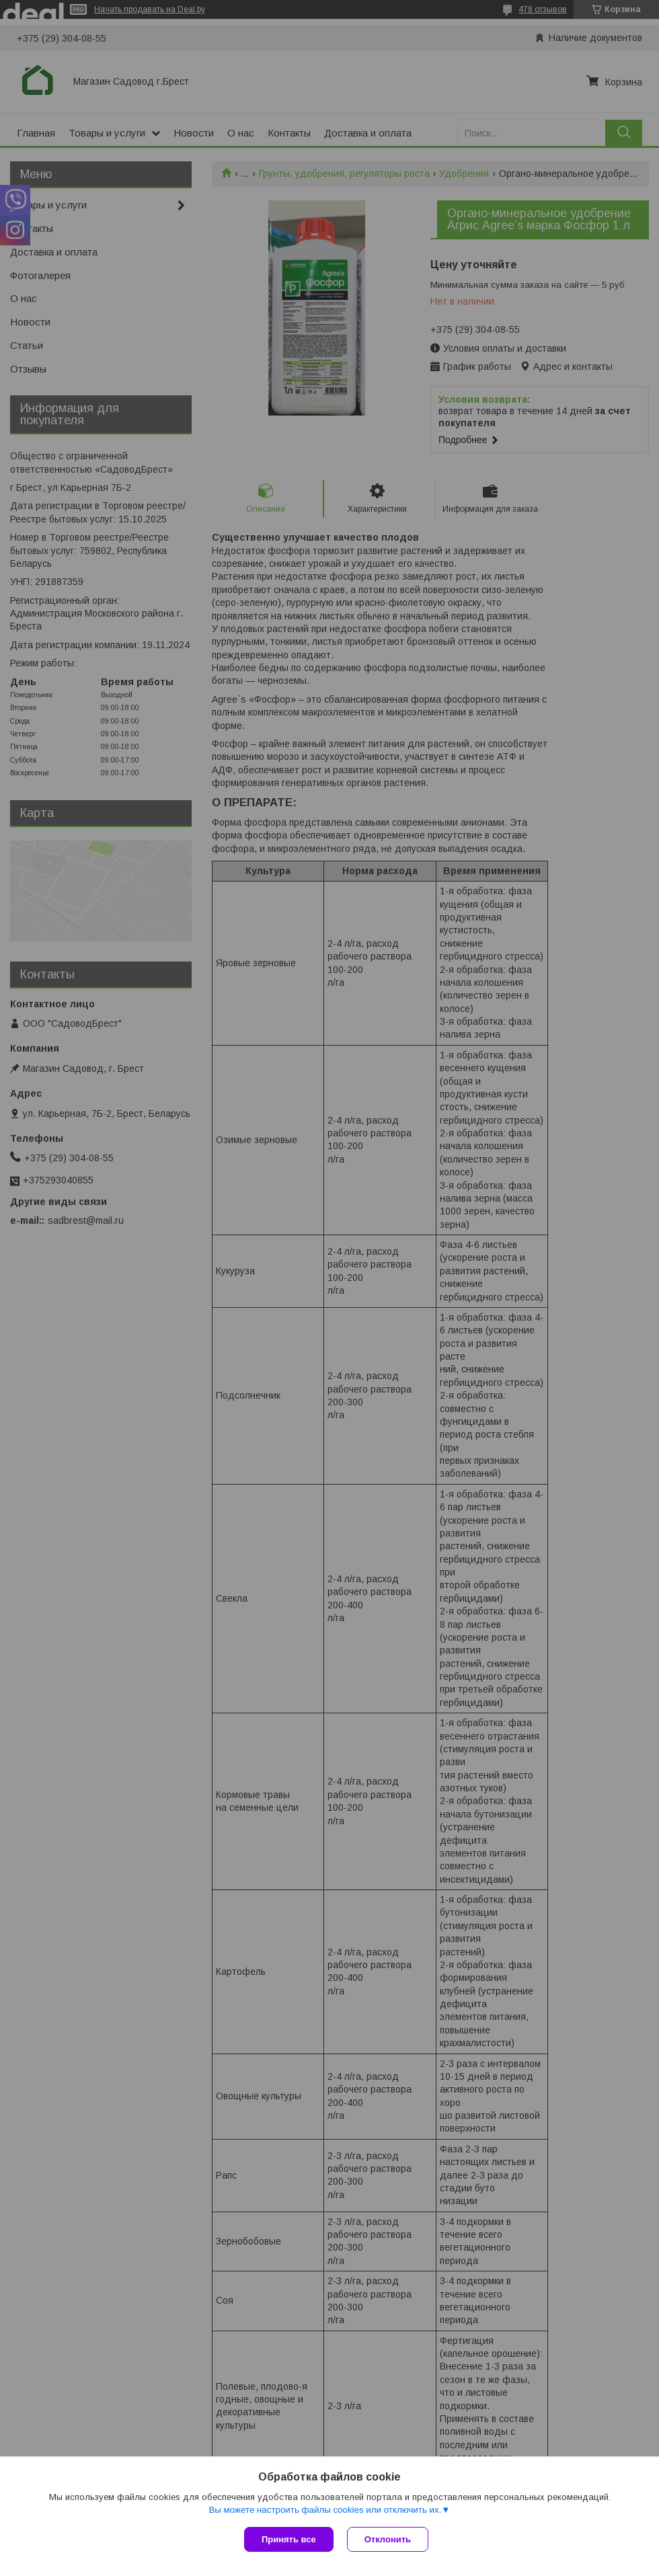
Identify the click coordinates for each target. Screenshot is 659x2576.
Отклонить (387, 2539)
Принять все (289, 2539)
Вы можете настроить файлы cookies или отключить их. (324, 2510)
